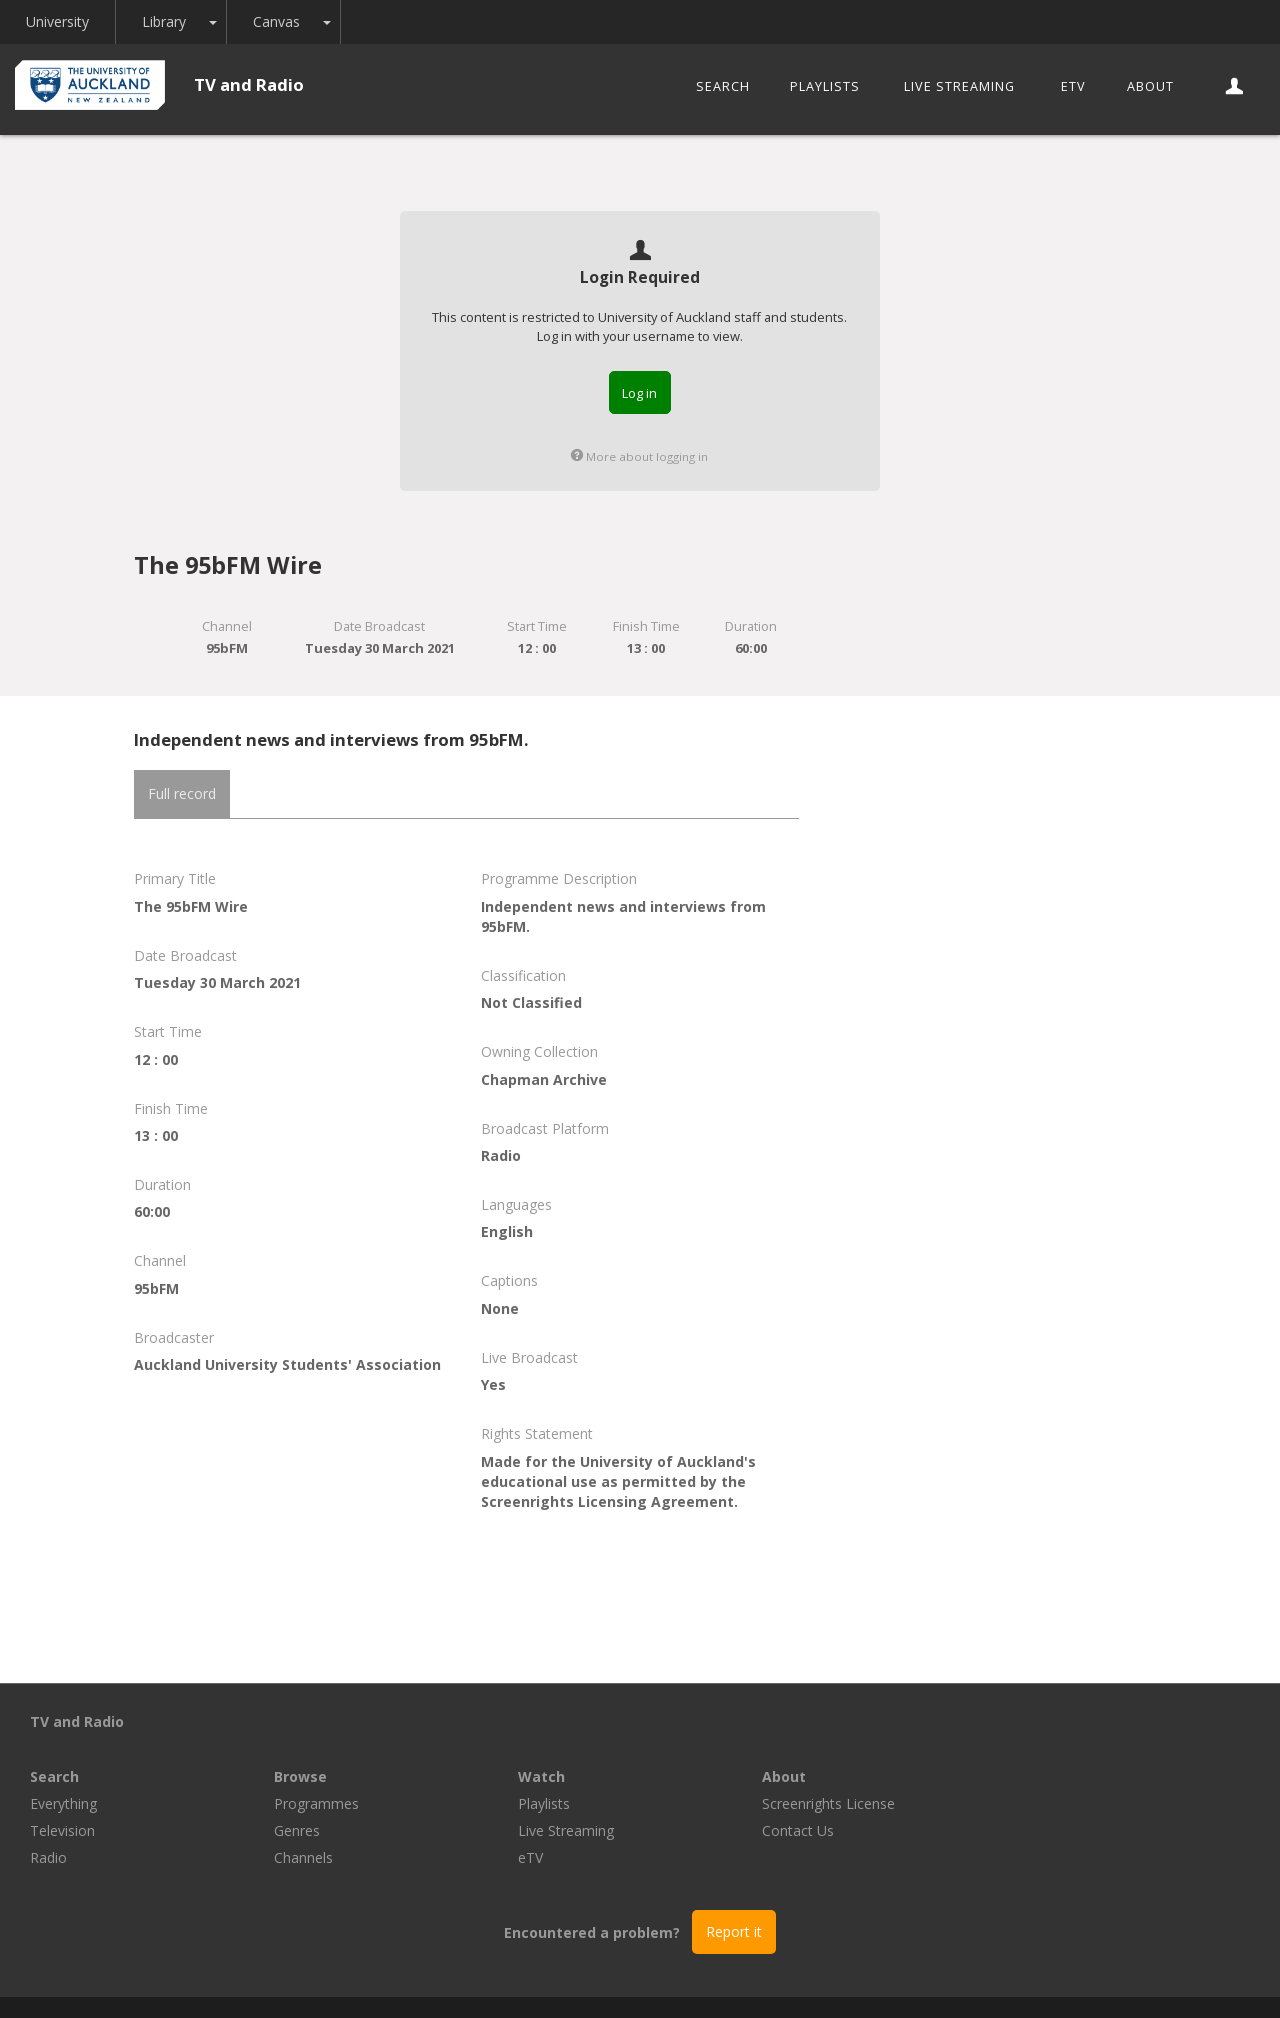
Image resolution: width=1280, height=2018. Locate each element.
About (1150, 86)
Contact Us (1042, 1775)
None (500, 1308)
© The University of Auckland (660, 1979)
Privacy (802, 1979)
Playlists (825, 86)
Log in (639, 393)
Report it (734, 1876)
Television (306, 1775)
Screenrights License (1072, 1748)
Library (164, 21)
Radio (292, 1802)
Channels (547, 1802)
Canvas (276, 21)
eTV (1073, 86)
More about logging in (639, 456)
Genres (541, 1775)
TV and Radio (249, 84)
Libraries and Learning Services (441, 1979)
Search (723, 86)
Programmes (560, 1748)
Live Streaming (959, 86)
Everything (307, 1748)
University (57, 21)
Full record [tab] (182, 793)
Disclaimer (884, 1979)
